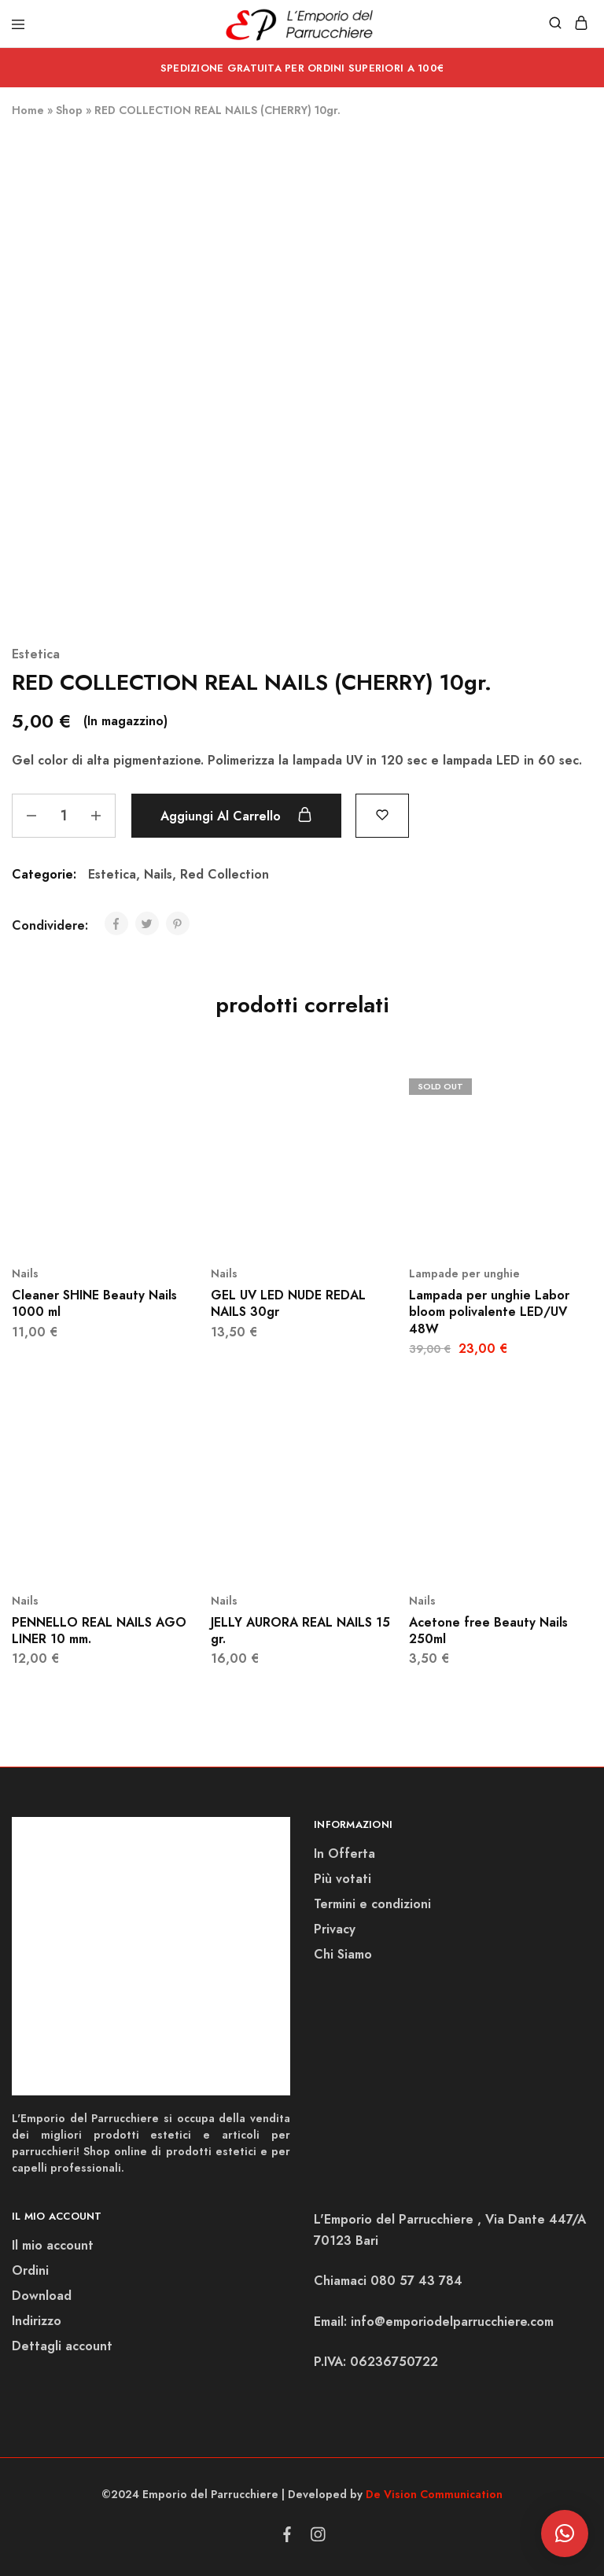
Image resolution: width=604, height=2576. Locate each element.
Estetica (36, 654)
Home (28, 110)
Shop (69, 110)
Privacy (334, 1929)
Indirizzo (36, 2321)
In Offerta (344, 1853)
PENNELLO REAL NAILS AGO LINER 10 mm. (99, 1630)
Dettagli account (62, 2346)
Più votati (342, 1879)
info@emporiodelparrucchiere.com (452, 2322)
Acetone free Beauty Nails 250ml (488, 1630)
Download (42, 2296)
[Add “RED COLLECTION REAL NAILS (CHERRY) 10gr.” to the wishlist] (382, 814)
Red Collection (224, 874)
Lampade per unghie (464, 1273)
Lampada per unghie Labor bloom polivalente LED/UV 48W (489, 1312)
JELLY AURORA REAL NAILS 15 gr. (300, 1630)
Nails (158, 874)
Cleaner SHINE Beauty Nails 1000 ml (94, 1303)
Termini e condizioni (372, 1904)
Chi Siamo (343, 1954)
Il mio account (53, 2245)
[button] (564, 2533)
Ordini (30, 2270)
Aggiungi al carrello (236, 815)
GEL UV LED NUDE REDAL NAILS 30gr (288, 1303)
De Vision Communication (434, 2494)
